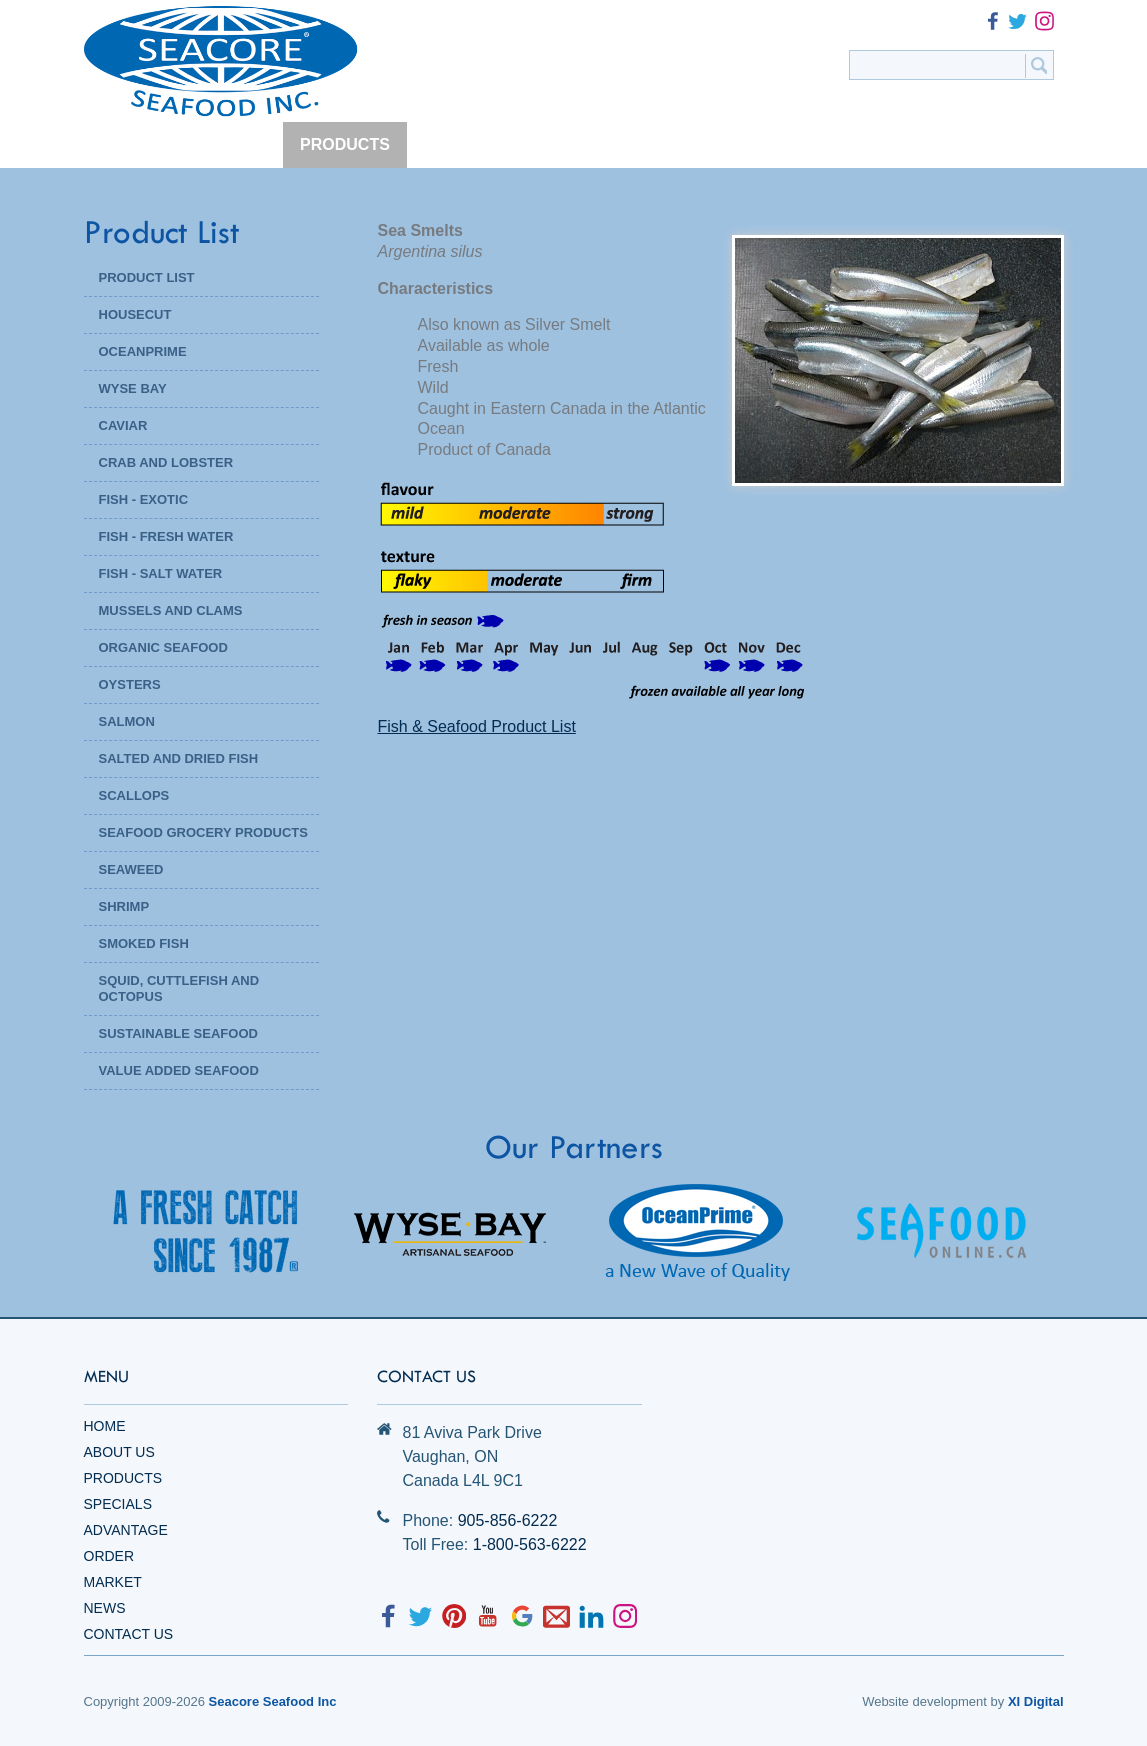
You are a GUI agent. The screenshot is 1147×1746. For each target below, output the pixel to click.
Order (109, 1556)
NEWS (889, 144)
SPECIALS (464, 144)
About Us (119, 1452)
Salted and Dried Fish (179, 758)
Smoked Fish (144, 943)
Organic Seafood (163, 647)
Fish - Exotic (144, 499)
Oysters (130, 684)
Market (113, 1582)
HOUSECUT (135, 314)
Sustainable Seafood (178, 1033)
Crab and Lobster (166, 462)
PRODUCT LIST (147, 277)
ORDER (700, 144)
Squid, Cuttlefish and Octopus (179, 988)
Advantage (126, 1530)
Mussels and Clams (171, 610)
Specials (118, 1504)
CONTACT (985, 144)
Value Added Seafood (179, 1070)
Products (123, 1478)
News (105, 1608)
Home (105, 1426)
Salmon (127, 721)
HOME (125, 144)
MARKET (797, 144)
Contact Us (129, 1634)
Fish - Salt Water (161, 573)
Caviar (123, 425)
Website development (924, 1701)
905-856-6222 (508, 1520)
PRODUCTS (345, 144)
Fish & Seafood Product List (477, 726)
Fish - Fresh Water (166, 536)
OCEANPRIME (143, 351)
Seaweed (131, 869)
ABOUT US (225, 144)
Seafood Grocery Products (203, 832)
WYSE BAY (133, 388)
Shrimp (124, 906)
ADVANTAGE (587, 144)
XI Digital (1036, 1701)
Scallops (134, 795)
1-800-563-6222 (530, 1544)
